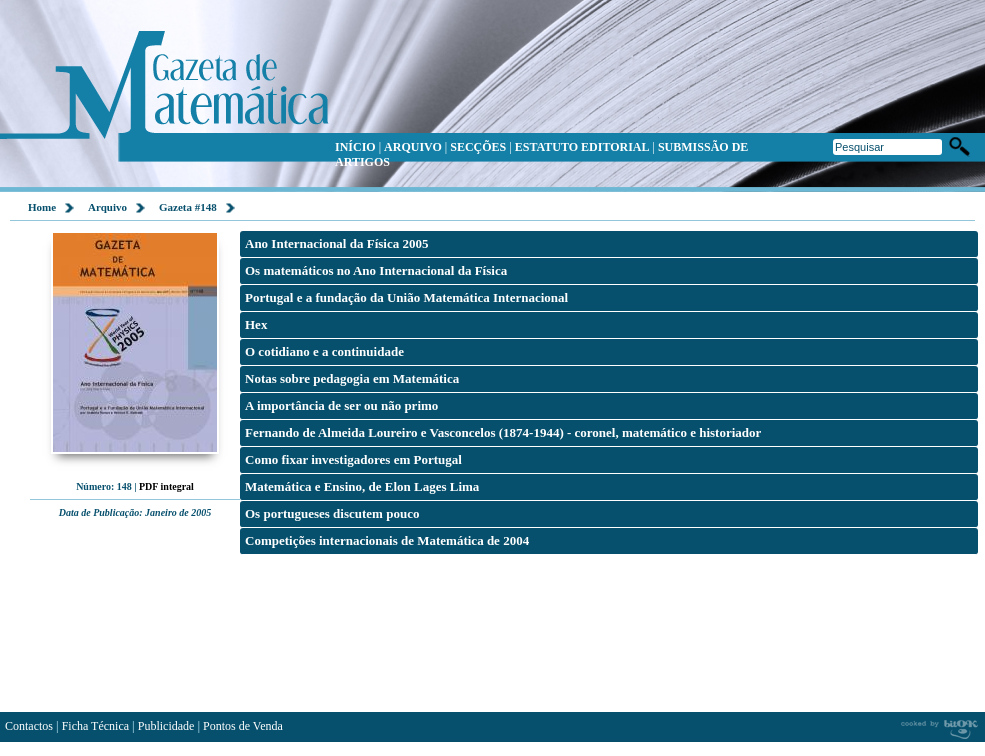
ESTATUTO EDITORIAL (582, 147)
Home (42, 207)
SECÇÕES (478, 147)
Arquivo (107, 207)
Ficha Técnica (95, 726)
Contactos (29, 726)
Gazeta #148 (188, 207)
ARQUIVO (413, 147)
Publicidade (166, 726)
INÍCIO (355, 147)
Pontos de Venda (243, 726)
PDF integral (166, 486)
